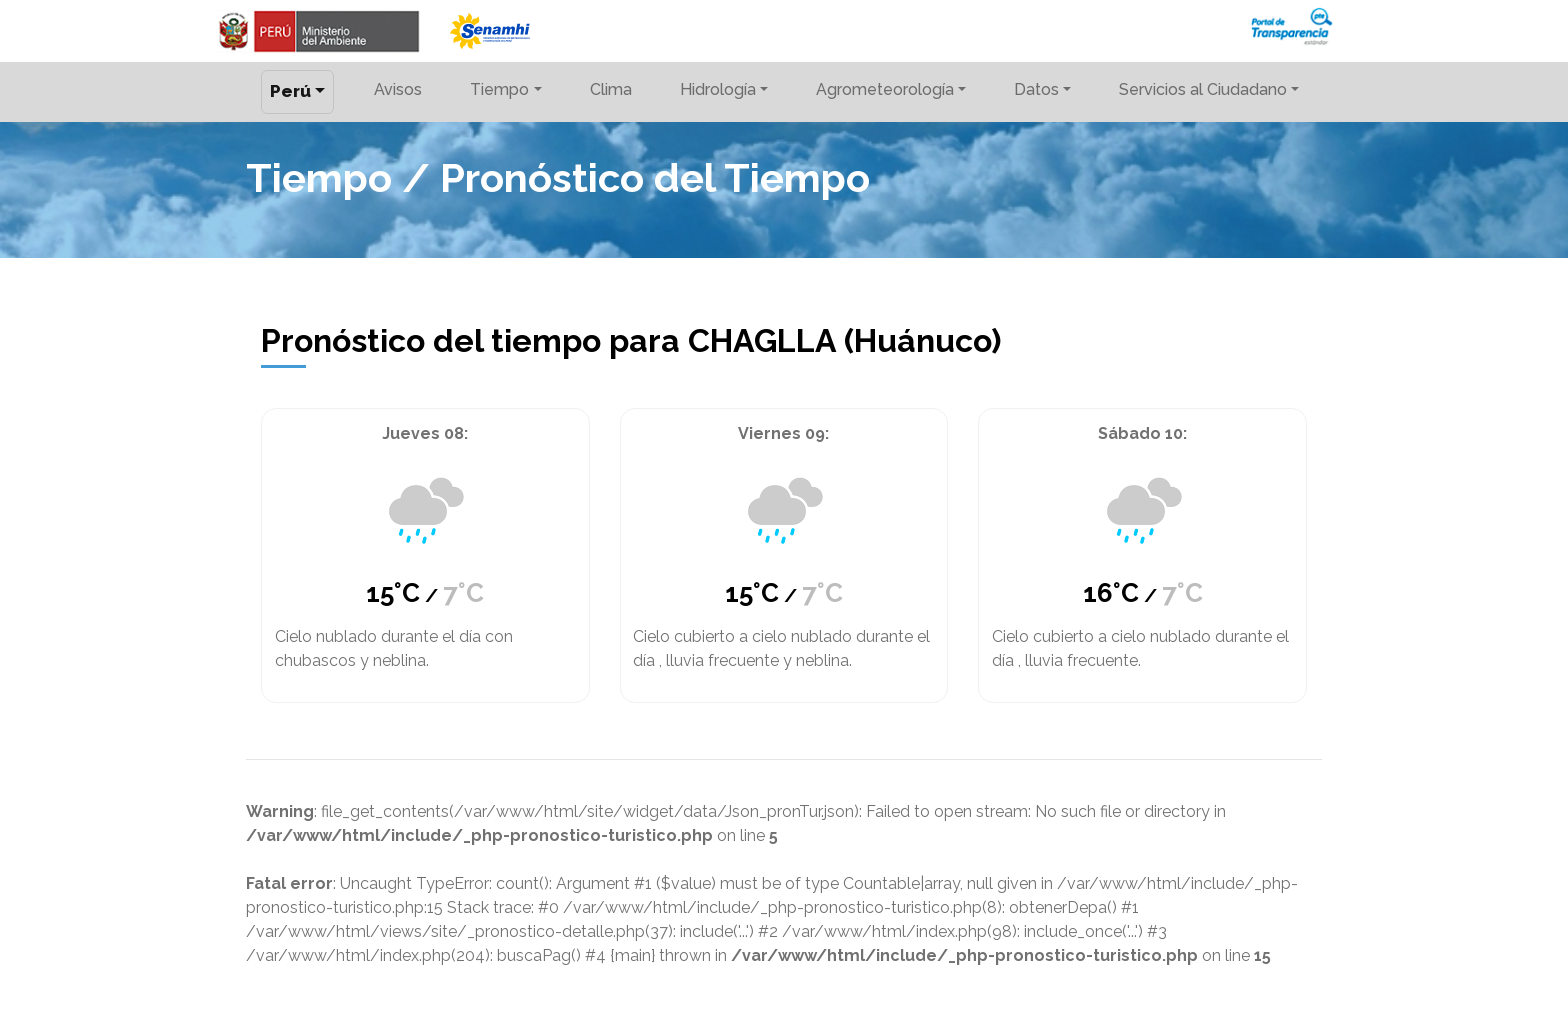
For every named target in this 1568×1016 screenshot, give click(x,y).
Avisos (398, 89)
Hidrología (718, 89)
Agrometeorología (885, 89)
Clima (611, 89)
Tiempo (499, 89)
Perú (290, 91)
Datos (1036, 89)
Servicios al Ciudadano (1203, 89)
